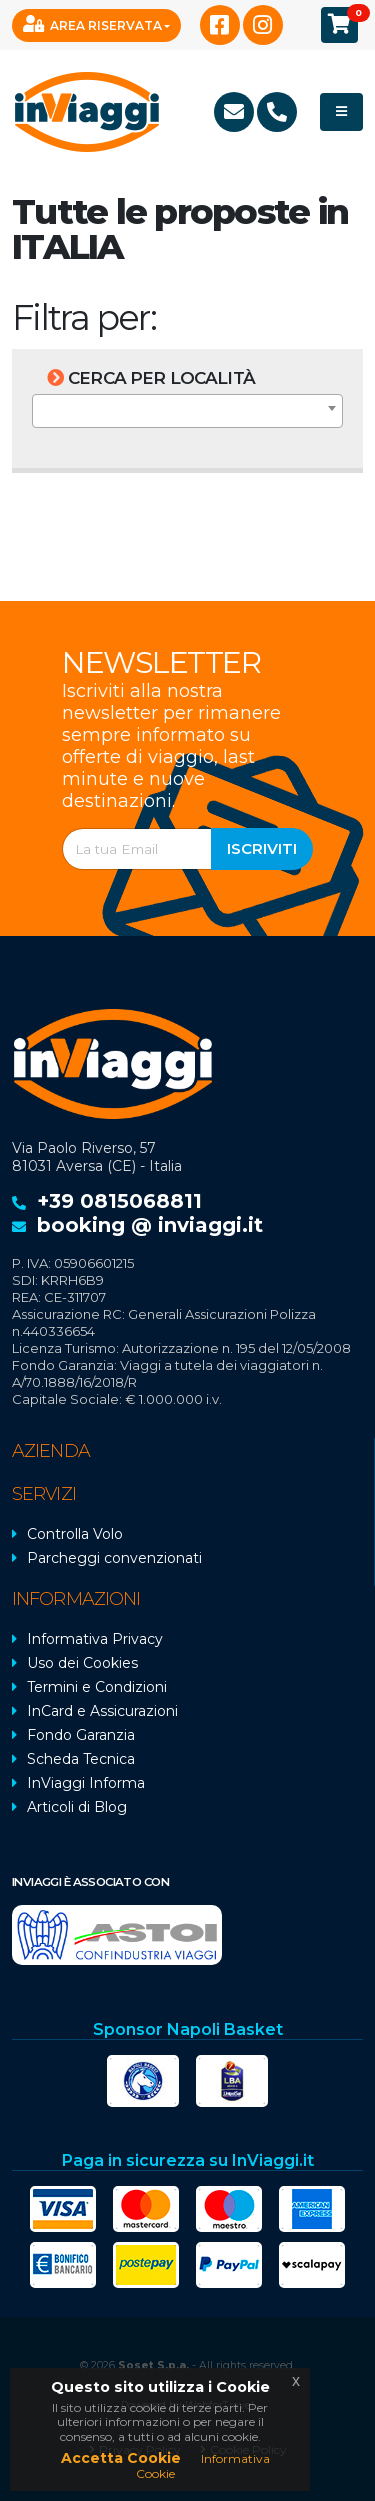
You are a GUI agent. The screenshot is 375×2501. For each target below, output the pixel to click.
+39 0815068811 (119, 1201)
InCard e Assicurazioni (102, 1711)
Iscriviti (262, 848)
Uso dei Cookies (82, 1663)
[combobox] (187, 411)
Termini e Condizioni (97, 1687)
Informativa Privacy (95, 1639)
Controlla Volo (75, 1534)
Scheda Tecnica (81, 1759)
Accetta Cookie (121, 2458)
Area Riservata (92, 24)
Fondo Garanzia (81, 1735)
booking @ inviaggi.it (150, 1225)
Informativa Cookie (203, 2465)
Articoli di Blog (77, 1807)
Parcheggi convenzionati (114, 1558)
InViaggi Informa (86, 1783)
